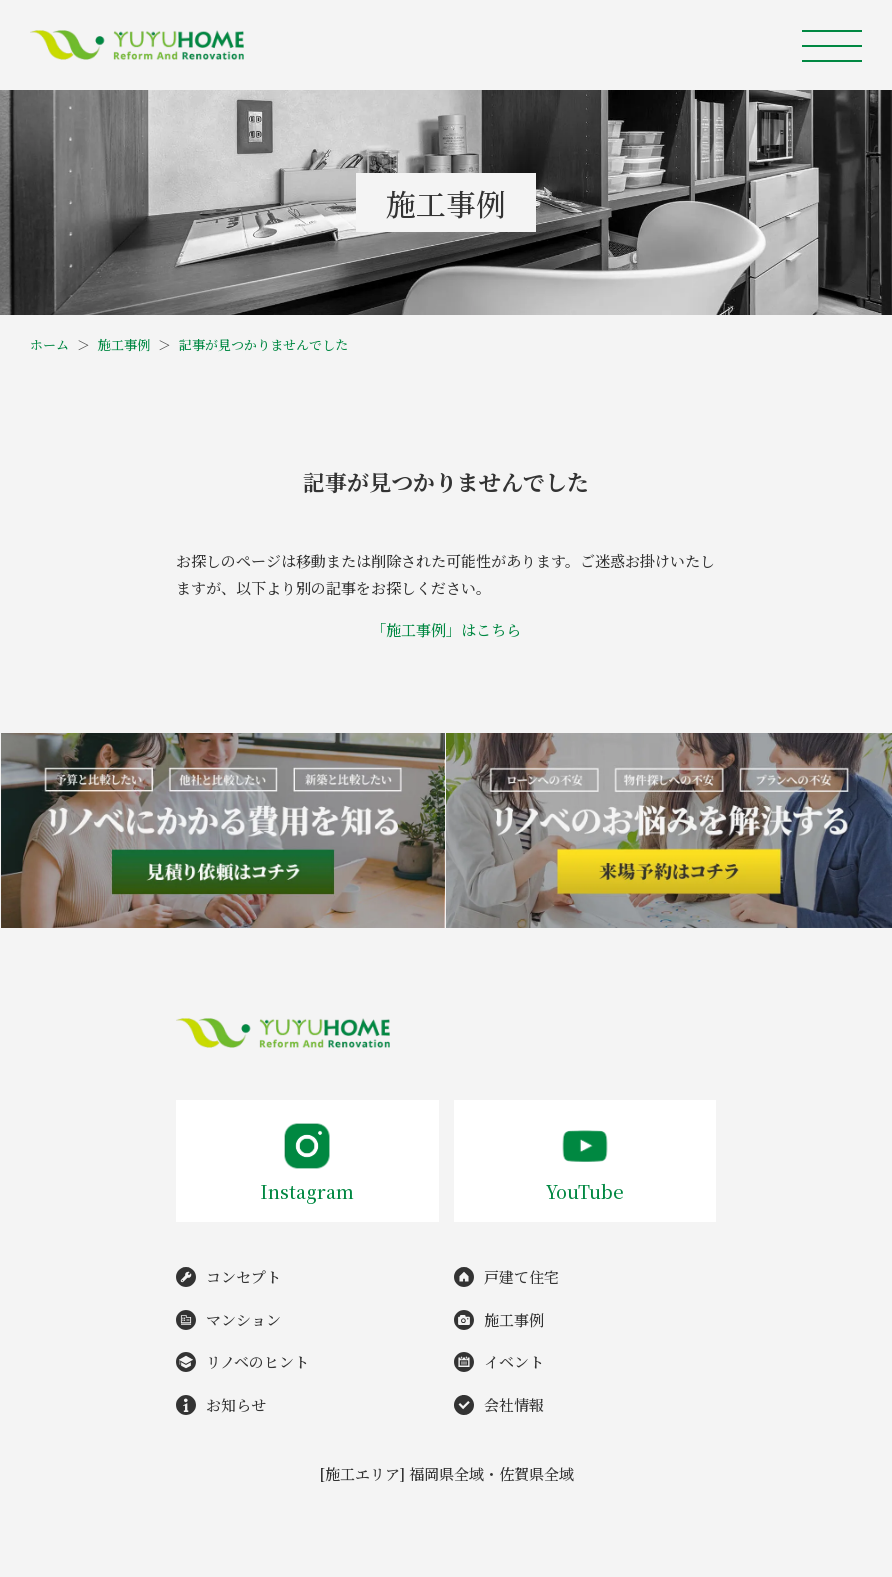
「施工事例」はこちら (446, 629)
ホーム (49, 344)
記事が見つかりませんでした (263, 344)
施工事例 (124, 344)
